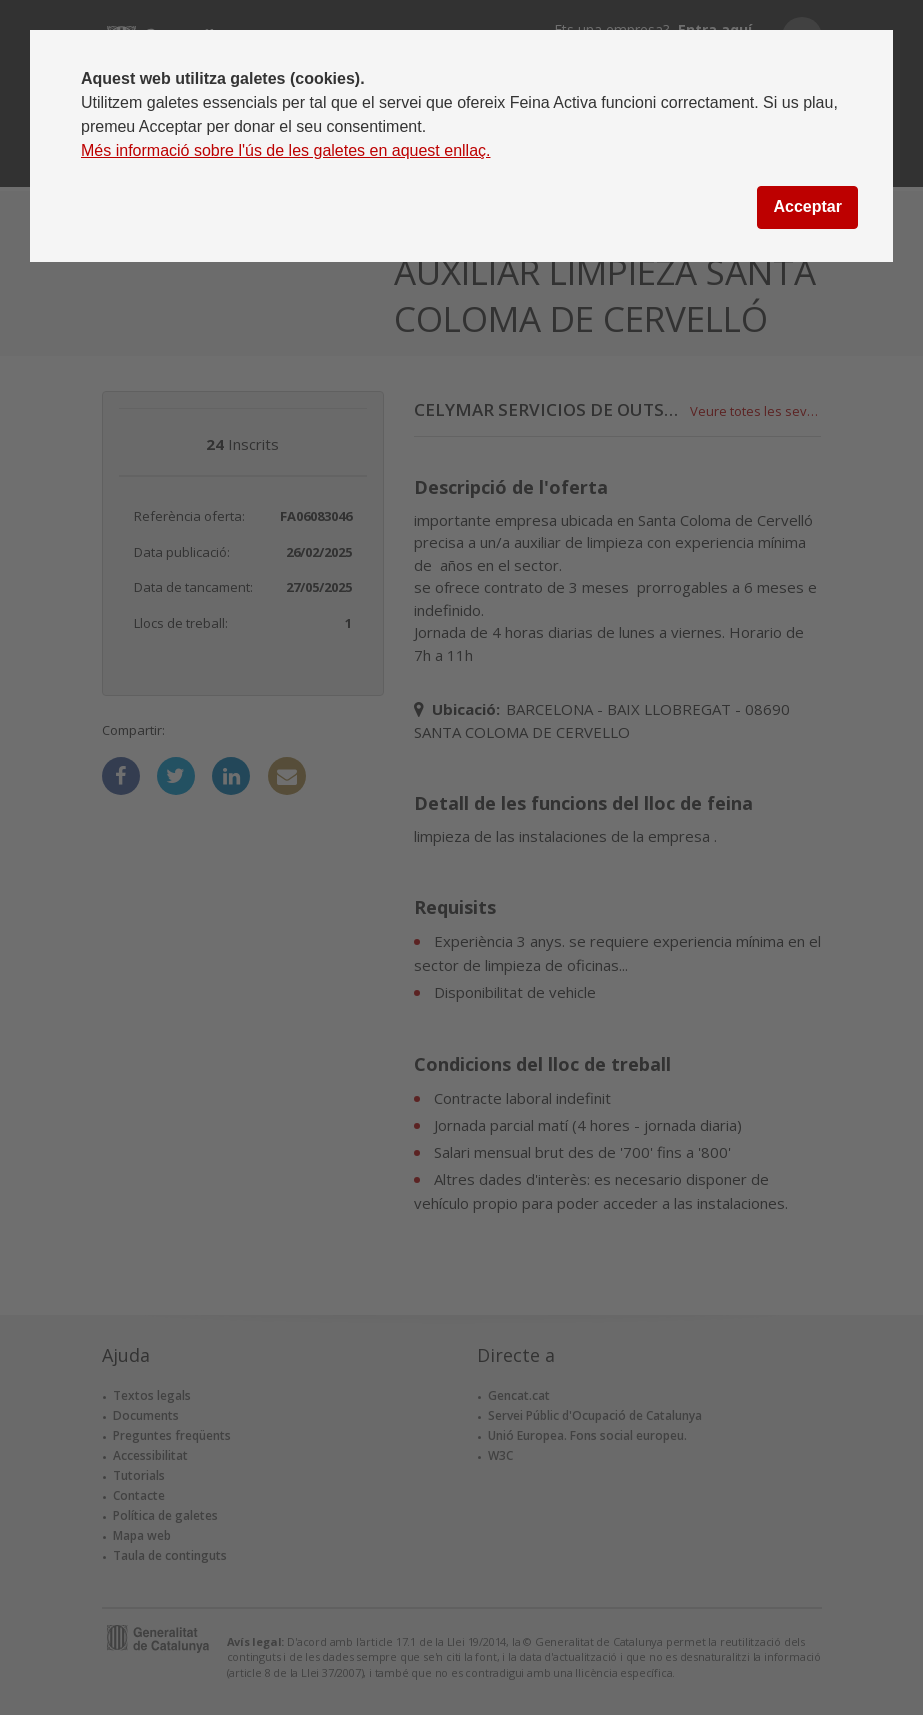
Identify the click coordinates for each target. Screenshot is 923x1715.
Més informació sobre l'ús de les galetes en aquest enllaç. (286, 150)
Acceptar (807, 206)
